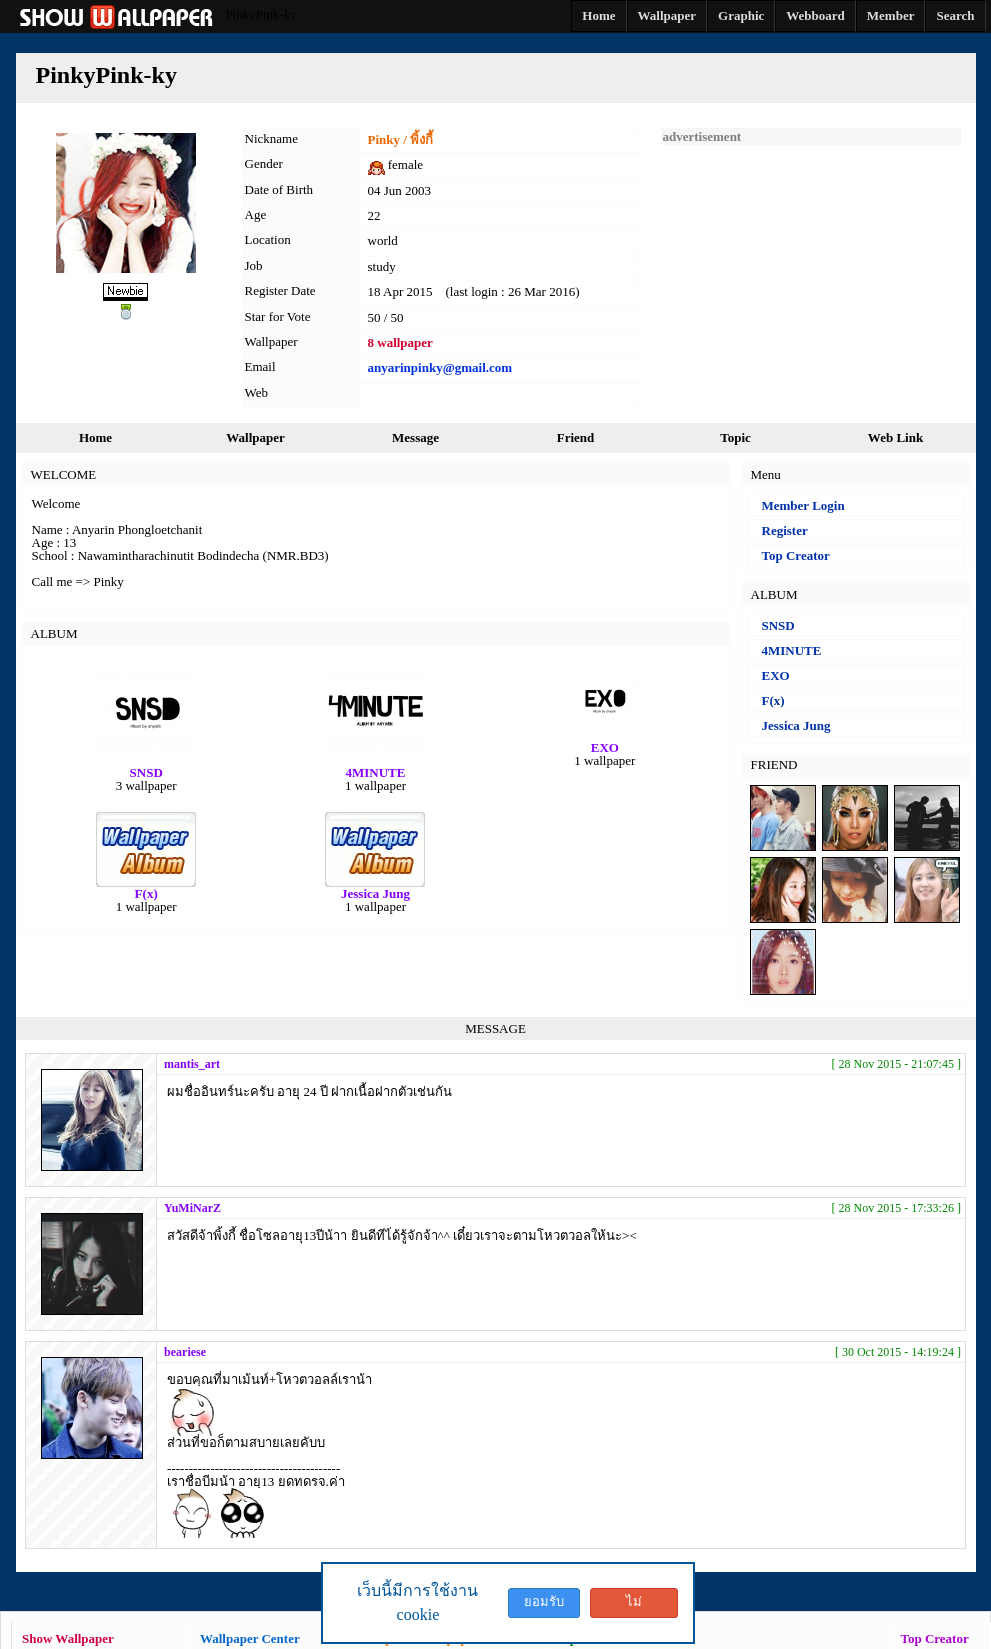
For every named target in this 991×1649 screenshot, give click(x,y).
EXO (776, 675)
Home (95, 437)
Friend (576, 437)
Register (785, 530)
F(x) (773, 700)
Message (415, 437)
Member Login (803, 505)
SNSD (778, 625)
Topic (735, 437)
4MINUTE (792, 650)
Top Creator (796, 555)
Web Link (895, 437)
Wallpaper (255, 437)
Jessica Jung (796, 725)
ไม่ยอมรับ (634, 1606)
